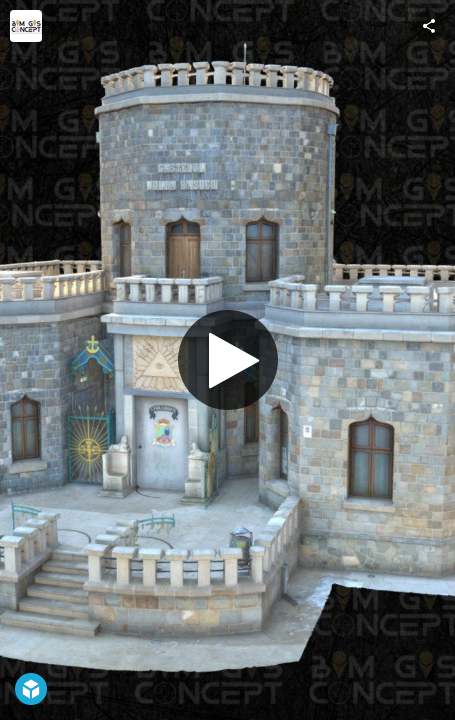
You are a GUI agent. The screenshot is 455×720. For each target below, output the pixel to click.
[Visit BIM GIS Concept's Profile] (26, 26)
